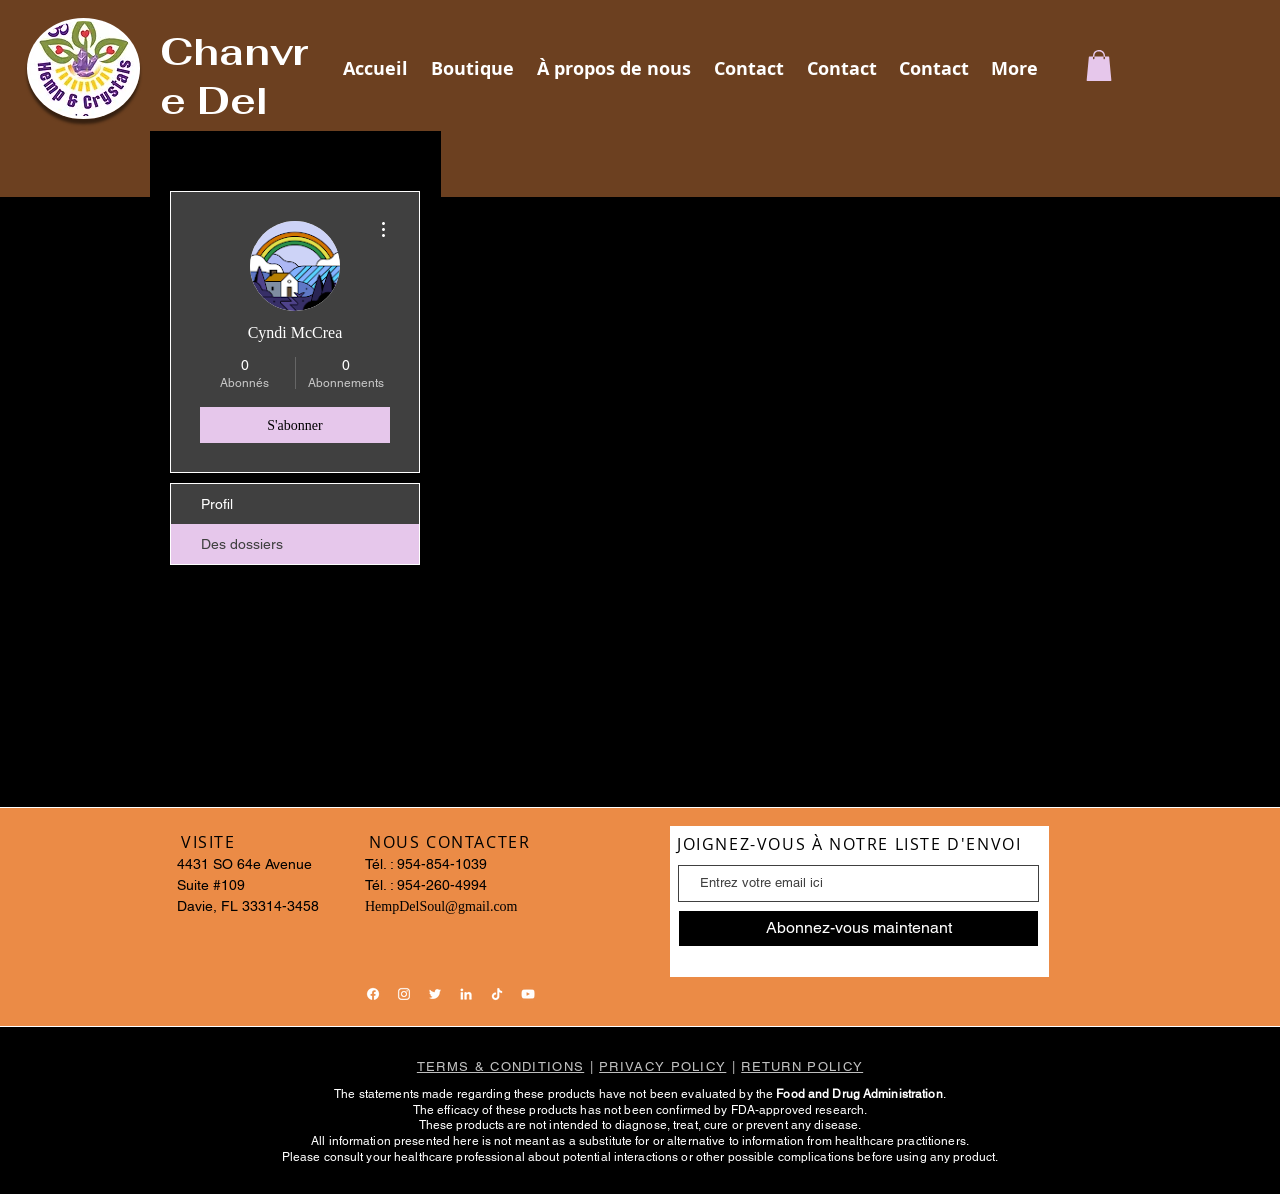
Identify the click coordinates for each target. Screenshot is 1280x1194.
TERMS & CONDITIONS (500, 1066)
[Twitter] (435, 994)
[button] (1099, 65)
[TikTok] (497, 994)
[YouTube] (528, 994)
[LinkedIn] (466, 994)
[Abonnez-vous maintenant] (858, 928)
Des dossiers (242, 544)
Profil (217, 504)
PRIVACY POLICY (662, 1066)
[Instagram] (404, 994)
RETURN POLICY (802, 1066)
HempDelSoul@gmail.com (441, 906)
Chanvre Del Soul (234, 100)
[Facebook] (373, 994)
